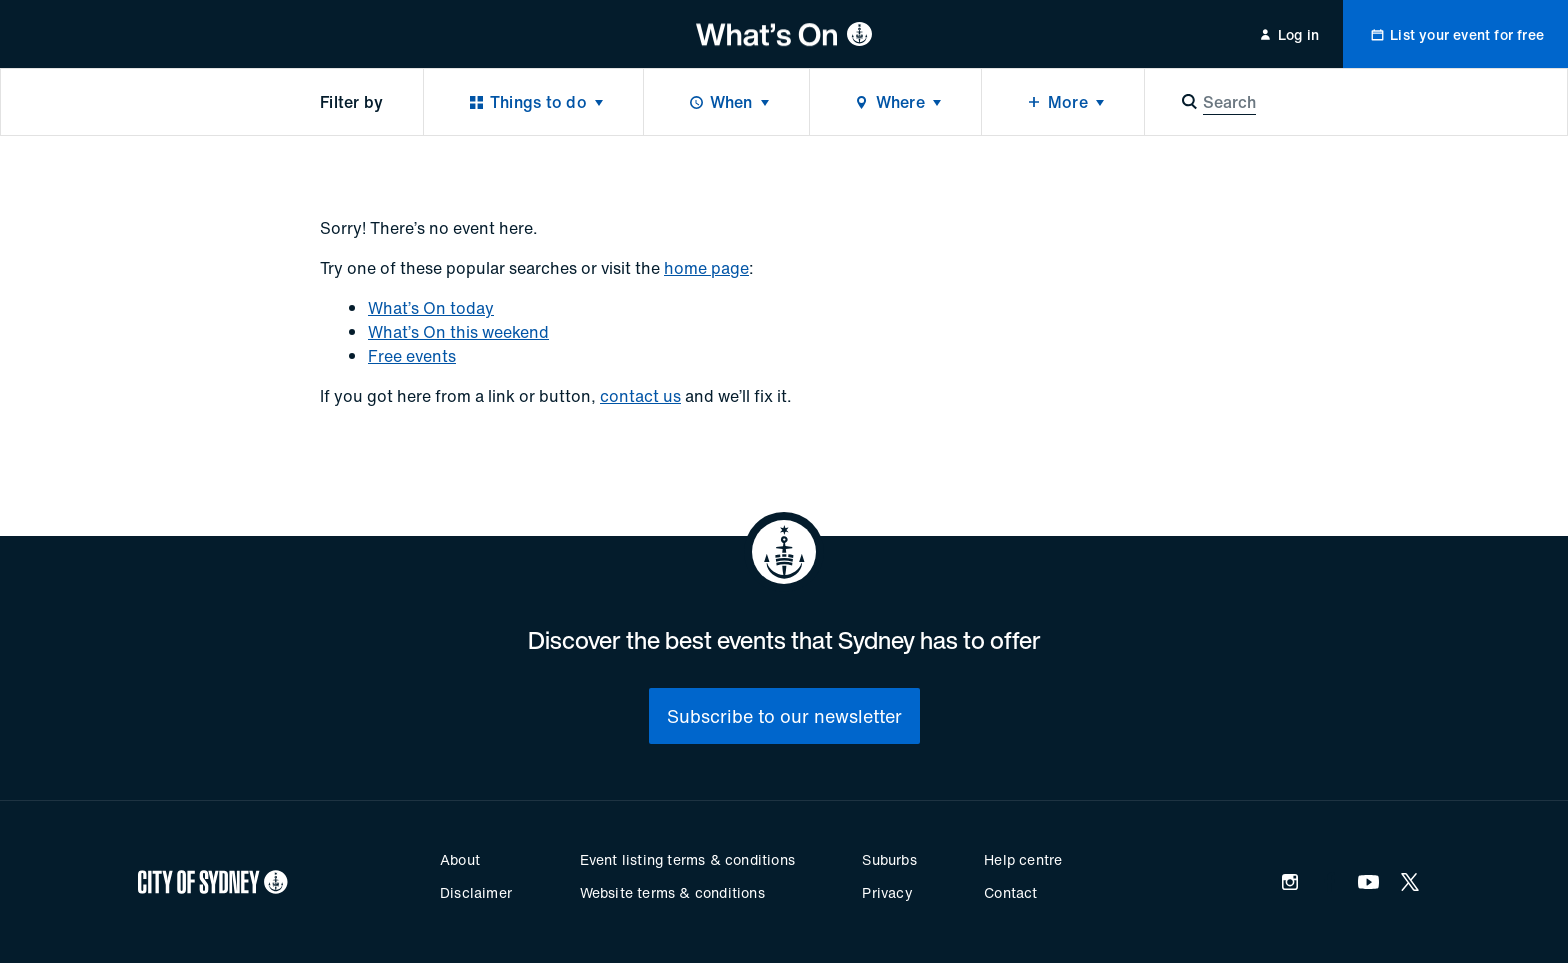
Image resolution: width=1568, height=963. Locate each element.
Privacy (887, 892)
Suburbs (889, 859)
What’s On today (431, 308)
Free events (412, 356)
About (460, 859)
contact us (640, 396)
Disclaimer (476, 892)
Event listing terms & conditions (687, 859)
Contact (1010, 892)
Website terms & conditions (672, 892)
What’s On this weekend (458, 332)
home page (706, 268)
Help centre (1023, 859)
